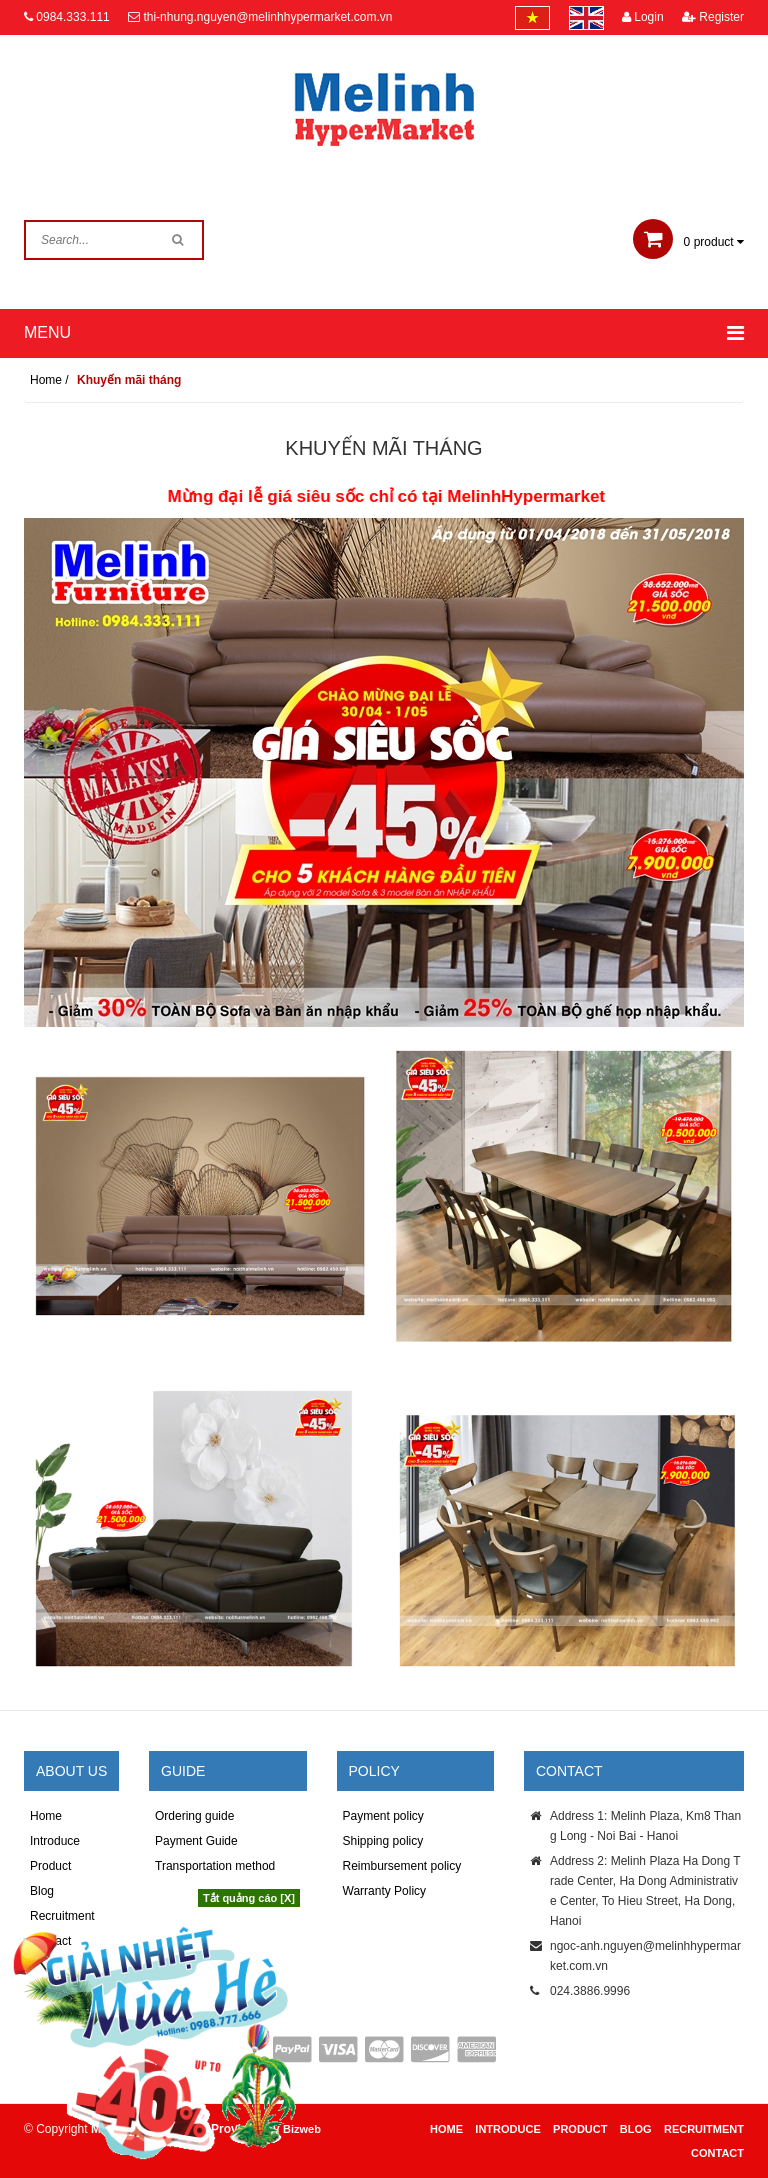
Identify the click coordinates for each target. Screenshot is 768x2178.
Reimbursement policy (402, 1866)
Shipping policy (383, 1841)
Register (713, 17)
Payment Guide (196, 1841)
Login (643, 17)
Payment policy (383, 1816)
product (688, 242)
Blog (636, 2129)
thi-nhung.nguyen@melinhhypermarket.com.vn (267, 17)
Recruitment (704, 2129)
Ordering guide (194, 1816)
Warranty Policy (385, 1891)
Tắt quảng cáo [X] (249, 1898)
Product (50, 1866)
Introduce (55, 1841)
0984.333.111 (72, 17)
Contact (717, 2153)
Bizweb (302, 2129)
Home (46, 1816)
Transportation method (215, 1866)
